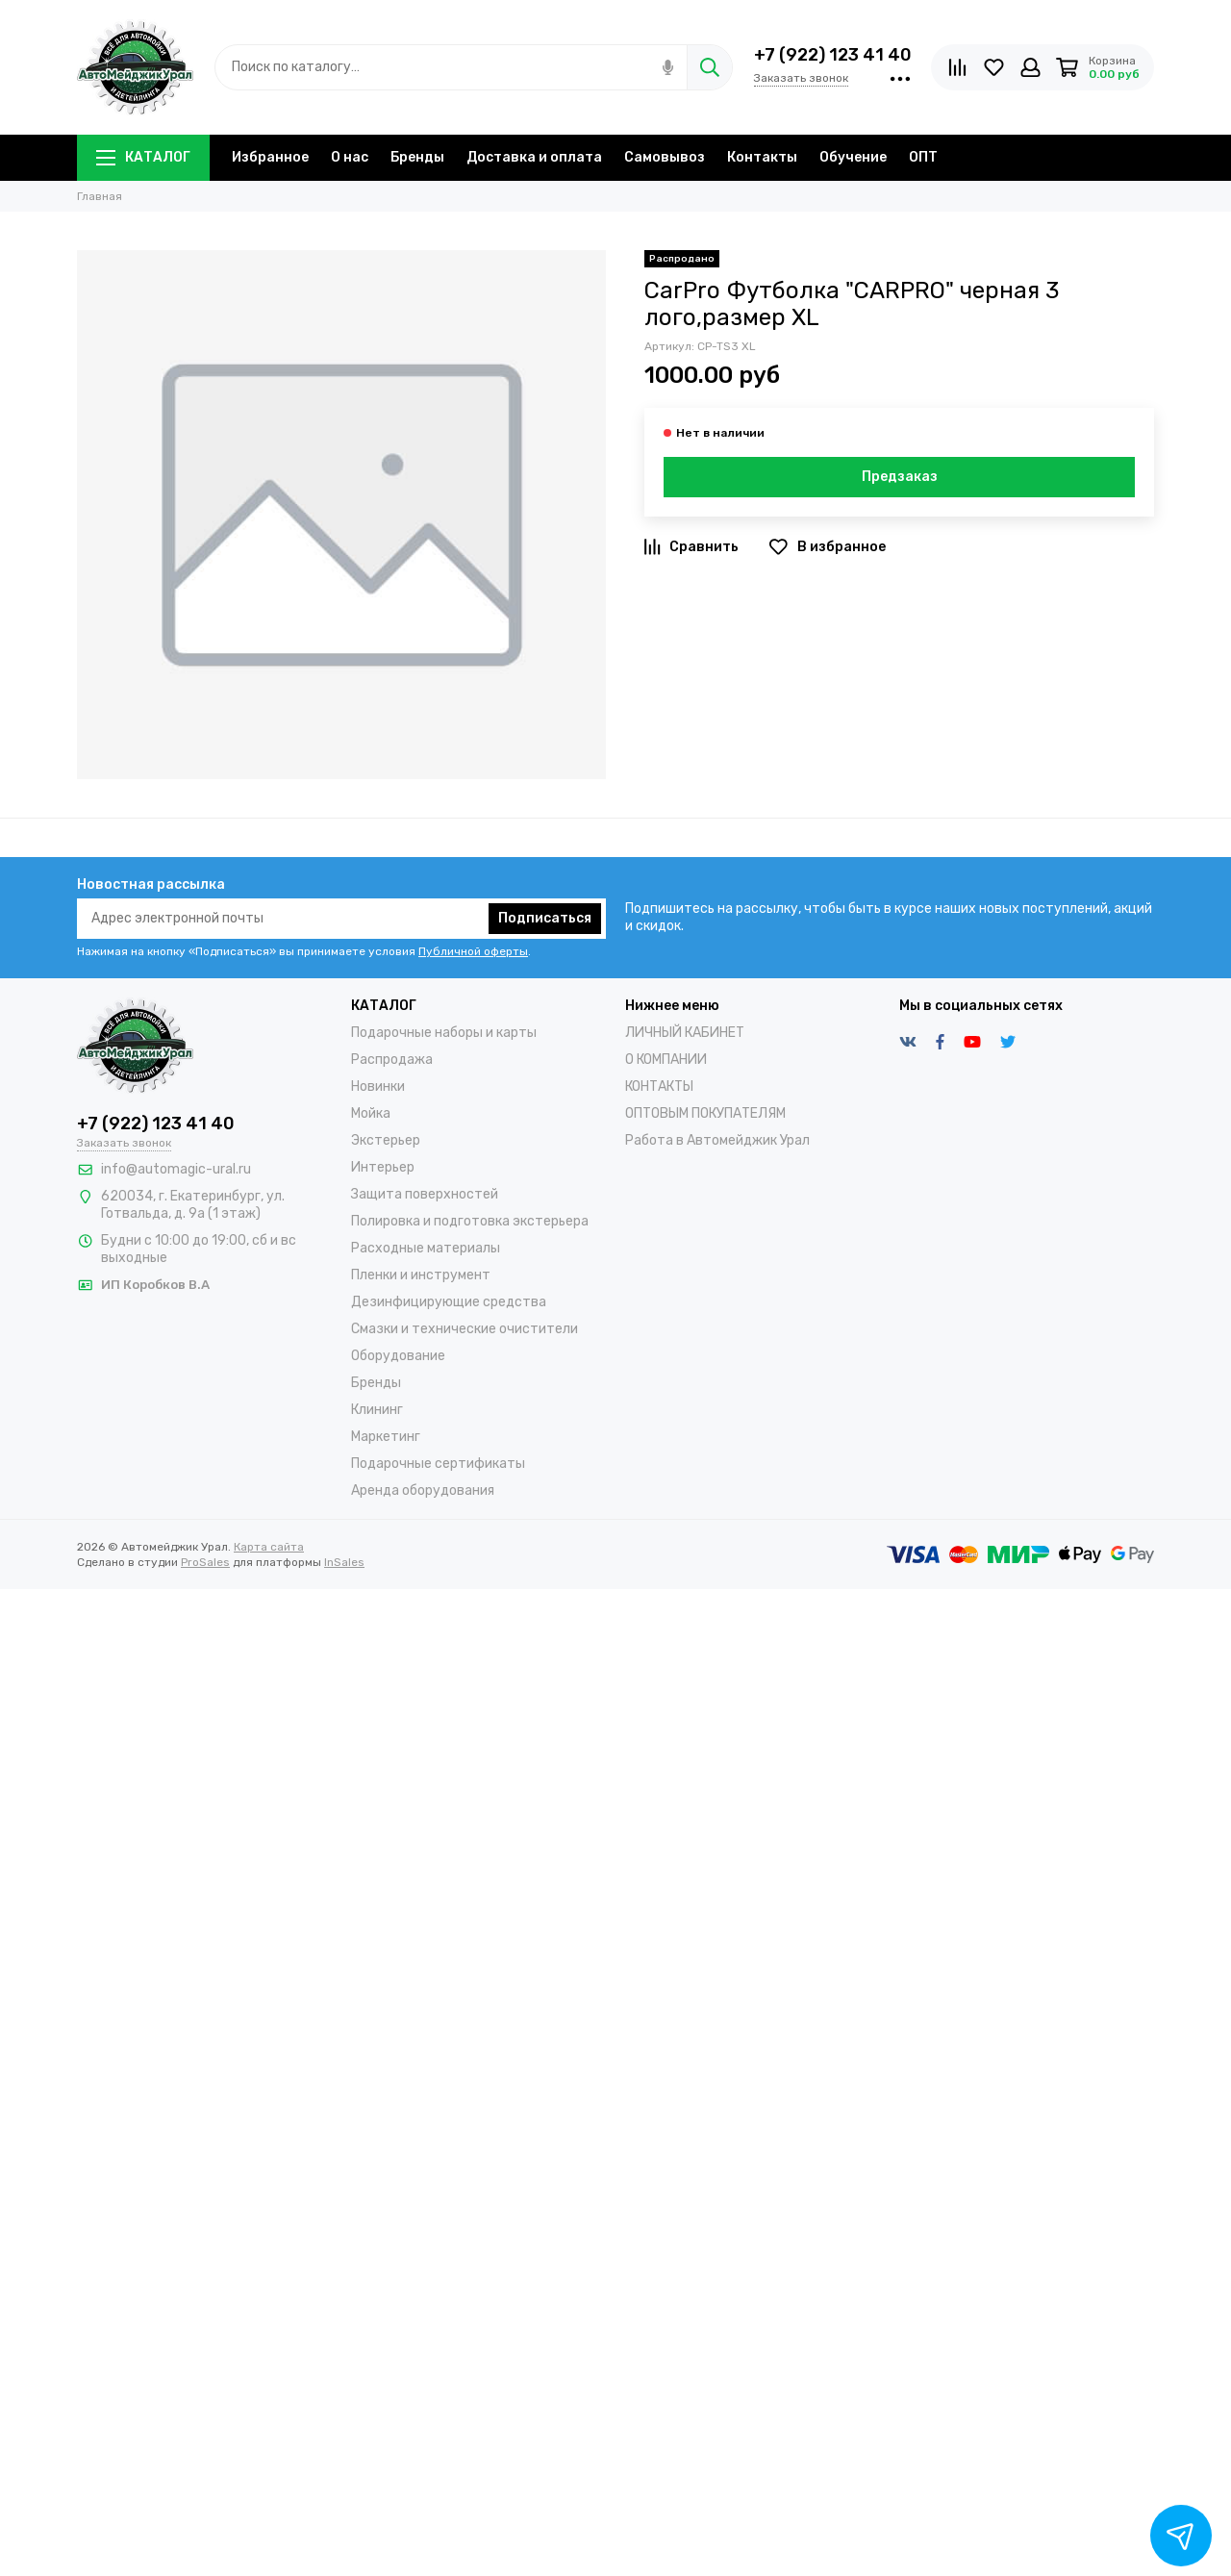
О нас (349, 157)
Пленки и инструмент (420, 1275)
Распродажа (392, 1059)
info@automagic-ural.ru (176, 1169)
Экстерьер (385, 1140)
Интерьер (383, 1167)
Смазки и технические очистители (464, 1329)
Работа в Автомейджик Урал (717, 1140)
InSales (344, 1562)
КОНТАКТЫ (659, 1086)
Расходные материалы (425, 1248)
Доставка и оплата (534, 157)
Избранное (270, 157)
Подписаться (544, 918)
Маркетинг (385, 1436)
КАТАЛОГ (143, 157)
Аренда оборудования (422, 1490)
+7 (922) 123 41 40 (833, 54)
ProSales (205, 1562)
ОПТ (923, 157)
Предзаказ (900, 476)
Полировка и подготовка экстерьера (470, 1221)
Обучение (853, 157)
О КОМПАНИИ (666, 1059)
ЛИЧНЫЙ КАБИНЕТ (684, 1032)
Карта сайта (269, 1546)
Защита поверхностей (424, 1194)
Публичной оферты (473, 951)
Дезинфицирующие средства (448, 1302)
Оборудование (398, 1356)
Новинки (378, 1086)
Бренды (417, 157)
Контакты (762, 157)
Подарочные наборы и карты (444, 1032)
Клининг (377, 1410)
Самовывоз (664, 157)
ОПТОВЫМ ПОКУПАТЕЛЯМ (705, 1113)
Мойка (370, 1113)
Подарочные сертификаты (438, 1463)
